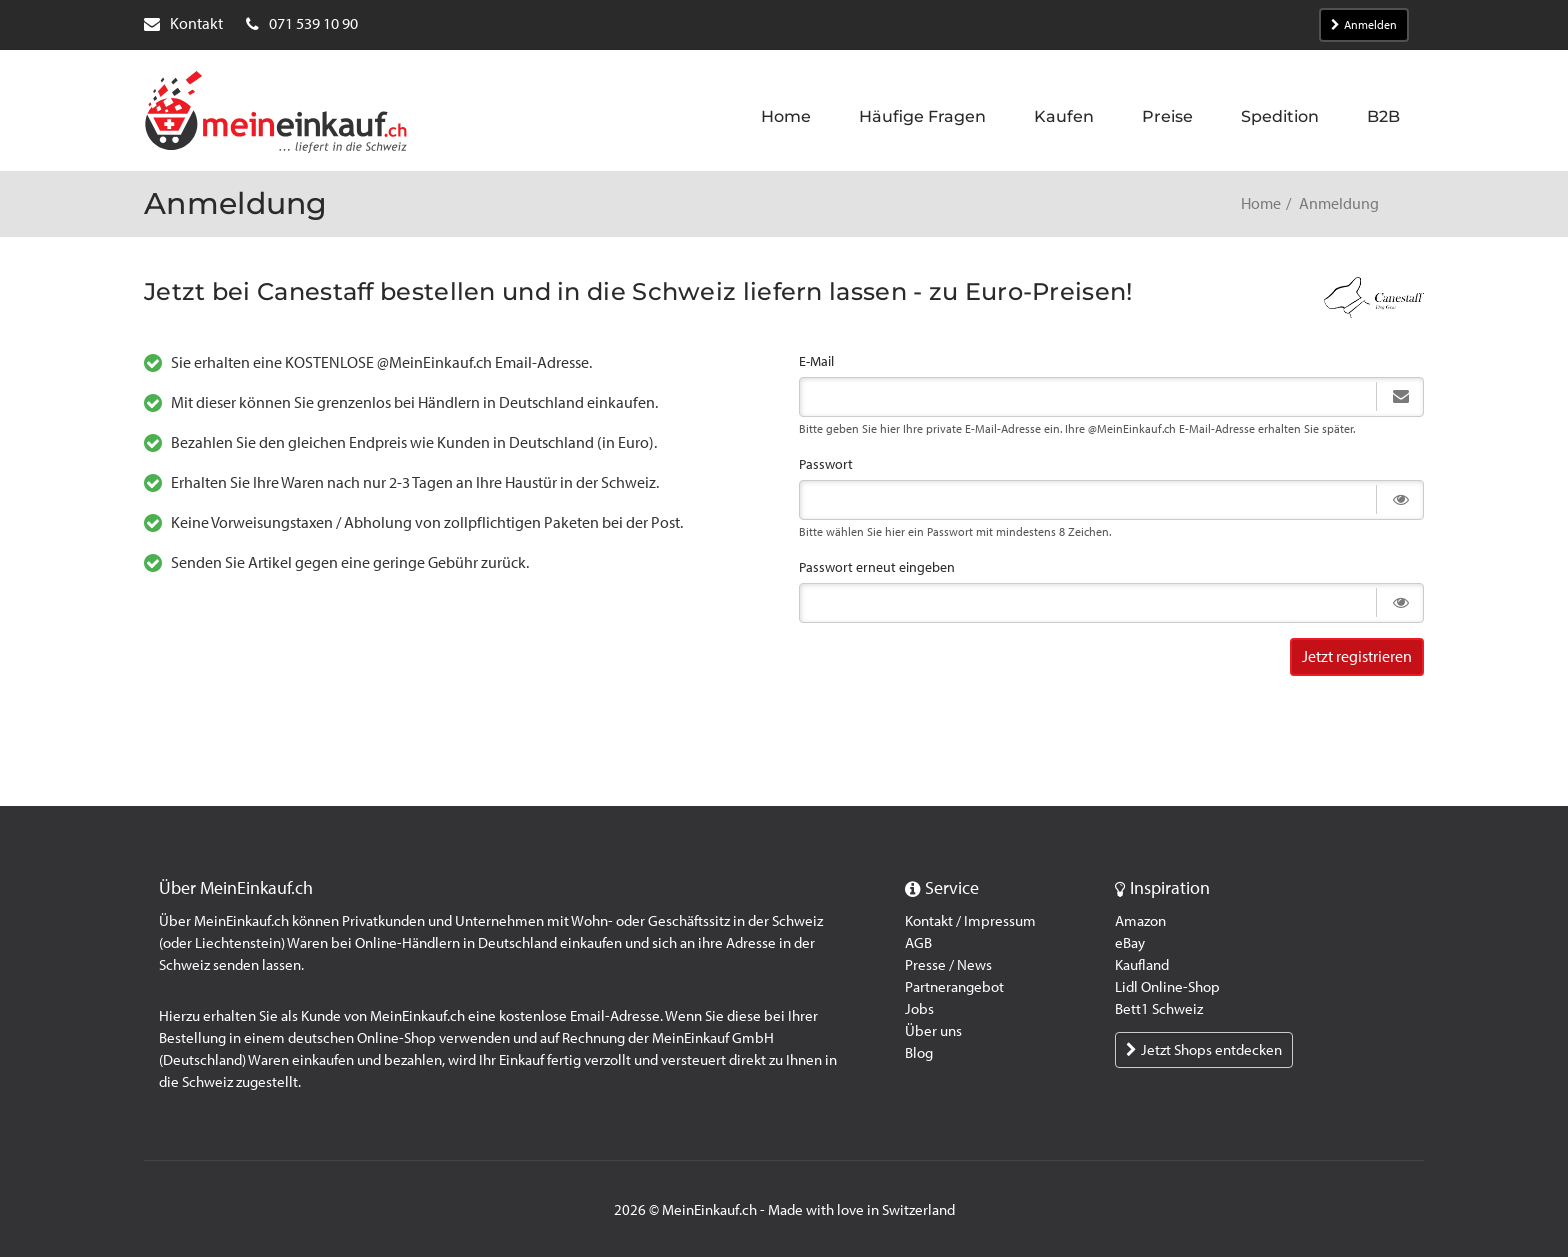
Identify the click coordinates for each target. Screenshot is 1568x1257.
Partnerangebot (954, 987)
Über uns (933, 1031)
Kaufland (1142, 965)
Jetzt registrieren (1357, 656)
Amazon (1140, 921)
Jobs (919, 1009)
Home (1261, 203)
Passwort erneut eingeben (877, 567)
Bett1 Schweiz (1159, 1009)
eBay (1130, 943)
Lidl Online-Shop (1167, 987)
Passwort (826, 464)
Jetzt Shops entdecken (1204, 1050)
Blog (919, 1053)
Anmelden (1364, 25)
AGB (918, 943)
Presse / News (948, 965)
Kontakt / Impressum (970, 921)
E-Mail (816, 361)
